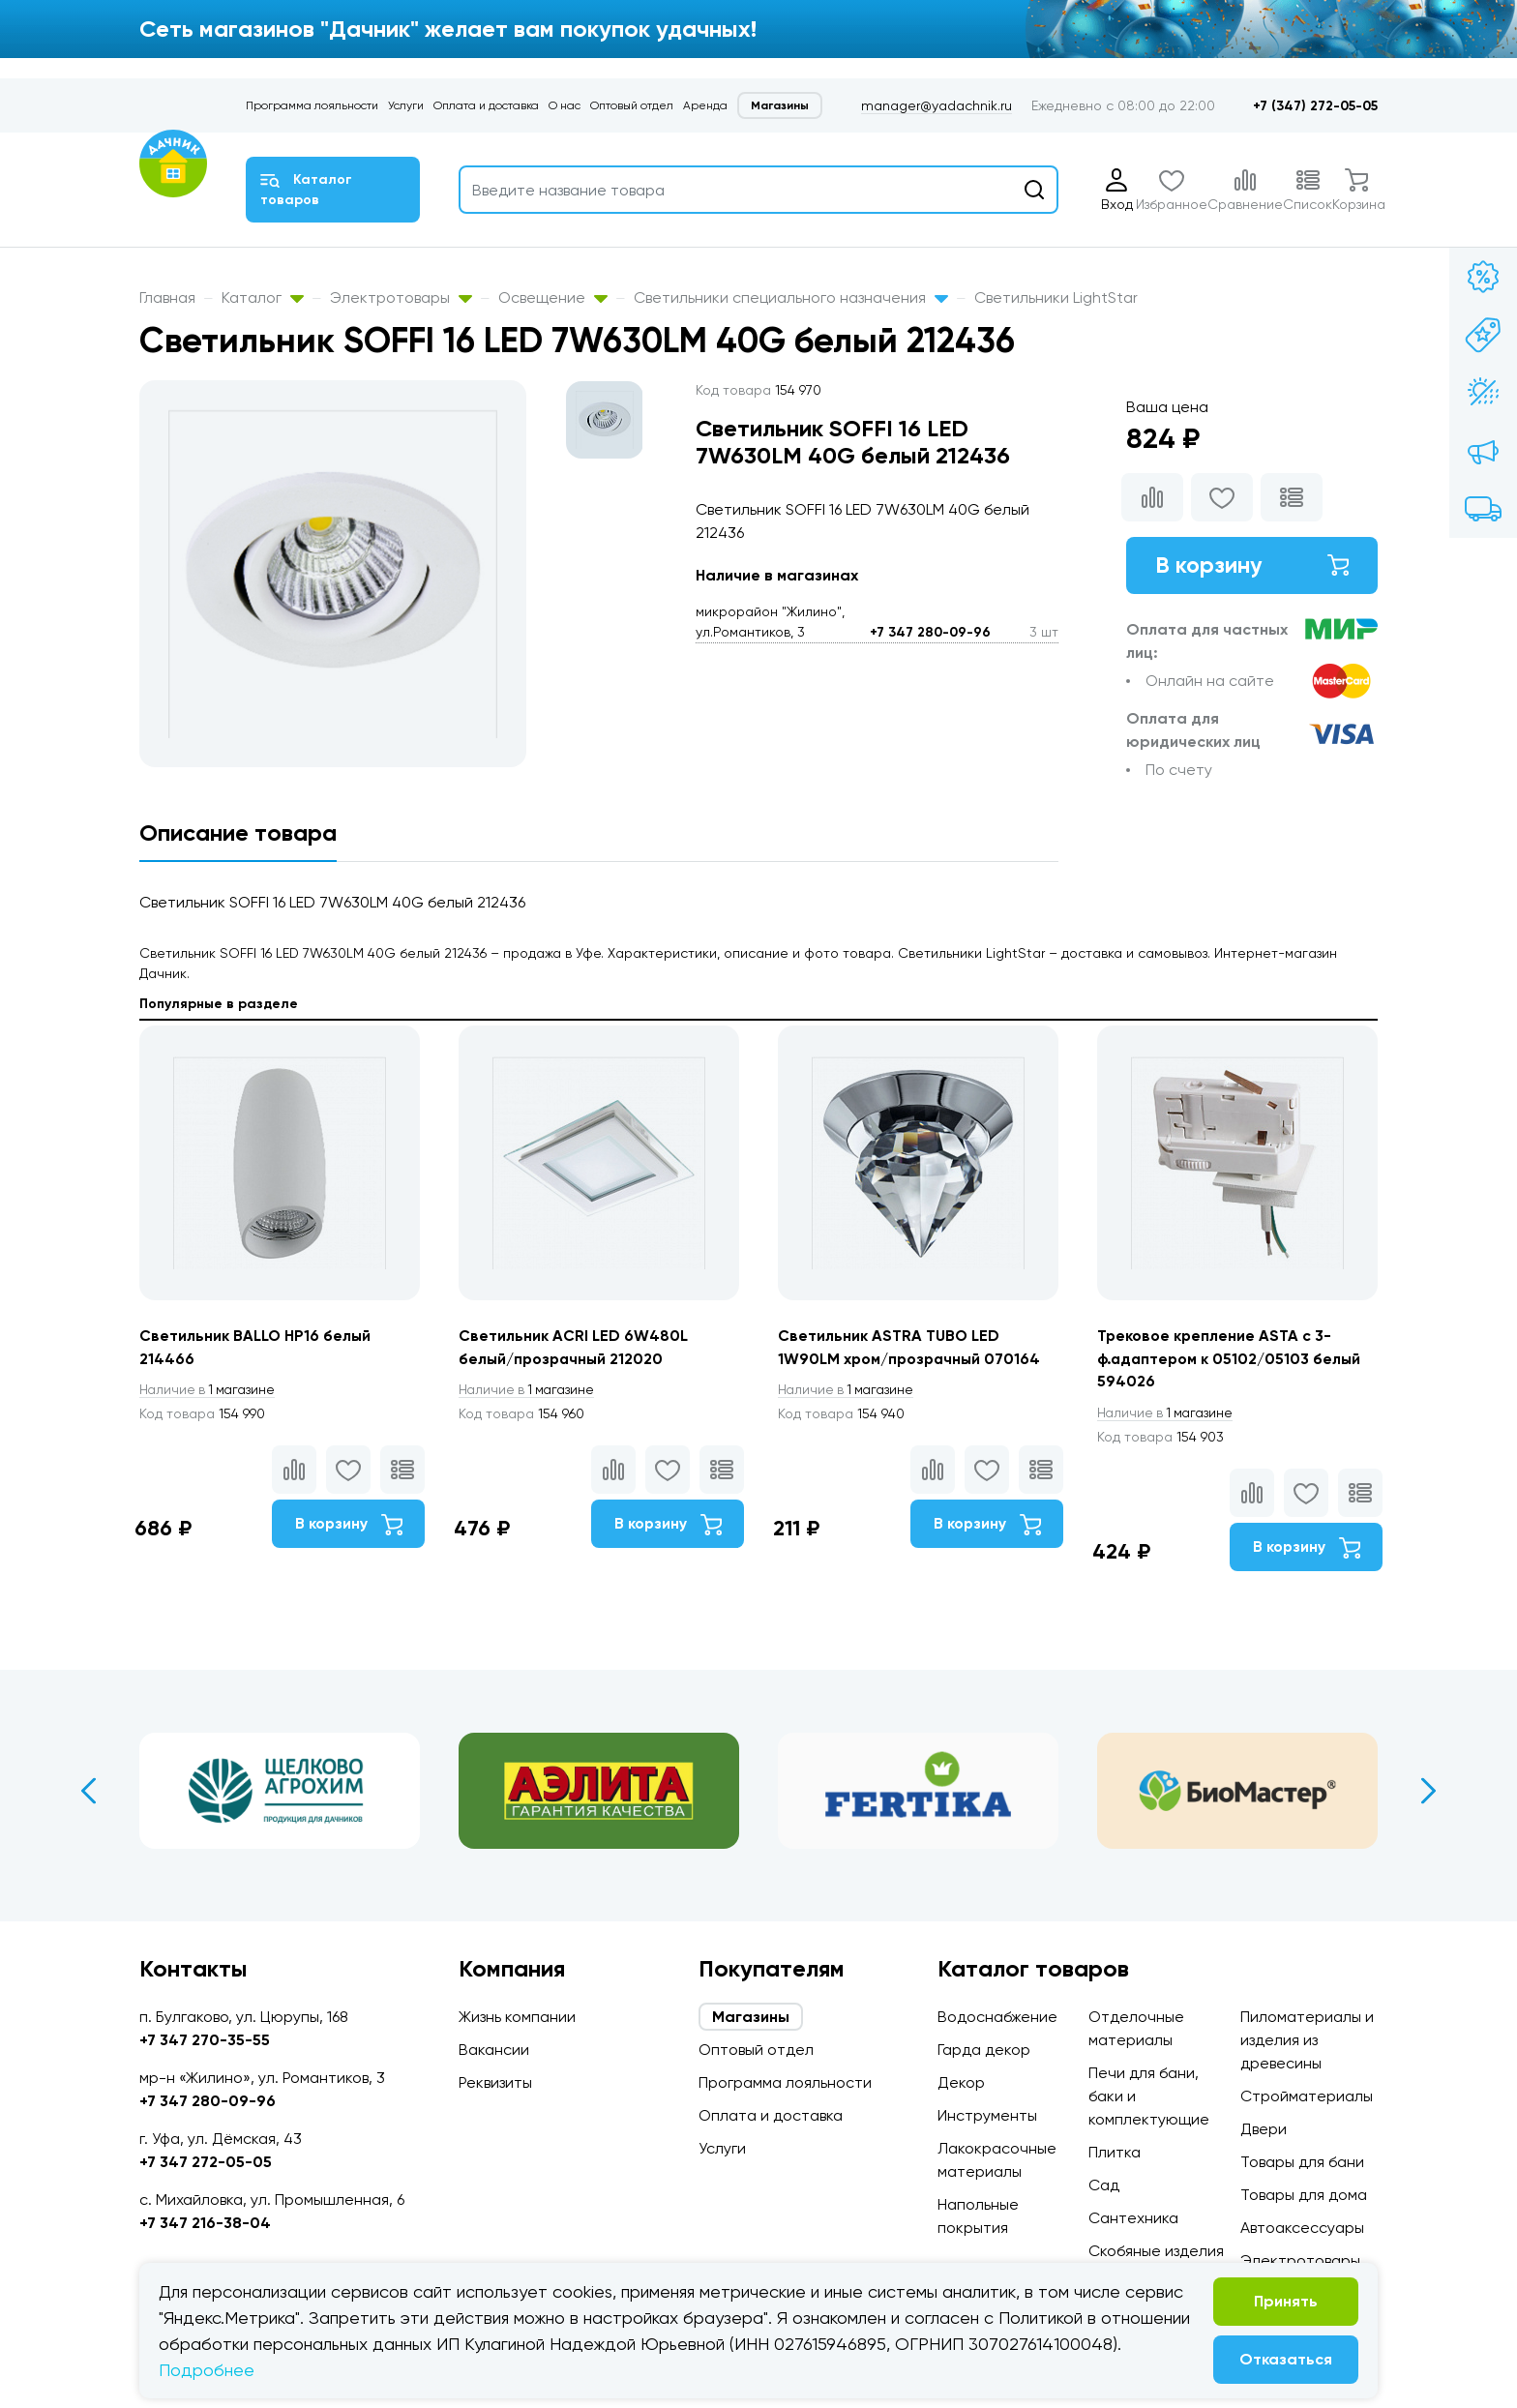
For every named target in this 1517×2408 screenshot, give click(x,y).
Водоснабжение (997, 2016)
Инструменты (987, 2115)
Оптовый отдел (631, 105)
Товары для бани (1302, 2162)
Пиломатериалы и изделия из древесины (1307, 2039)
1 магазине (210, 1390)
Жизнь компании (517, 2016)
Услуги (406, 105)
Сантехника (1133, 2218)
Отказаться (1285, 2359)
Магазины (780, 105)
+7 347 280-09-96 (930, 632)
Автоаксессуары (1302, 2227)
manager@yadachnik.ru (936, 105)
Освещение (553, 297)
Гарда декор (983, 2049)
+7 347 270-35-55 (204, 2040)
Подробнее (206, 2370)
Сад (1103, 2185)
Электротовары (401, 297)
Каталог (263, 297)
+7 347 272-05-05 (205, 2162)
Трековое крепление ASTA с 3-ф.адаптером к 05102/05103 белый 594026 (1230, 1358)
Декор (961, 2082)
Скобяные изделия (1156, 2251)
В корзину (1252, 565)
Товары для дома (1303, 2194)
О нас (564, 105)
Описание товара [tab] (238, 832)
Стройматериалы (1306, 2096)
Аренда (705, 105)
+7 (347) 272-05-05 (1315, 106)
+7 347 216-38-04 (205, 2223)
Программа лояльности (312, 105)
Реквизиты (495, 2082)
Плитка (1114, 2152)
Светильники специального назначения (791, 297)
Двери (1263, 2129)
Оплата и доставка (486, 105)
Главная (167, 297)
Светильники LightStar (1056, 297)
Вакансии (494, 2049)
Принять (1286, 2301)
